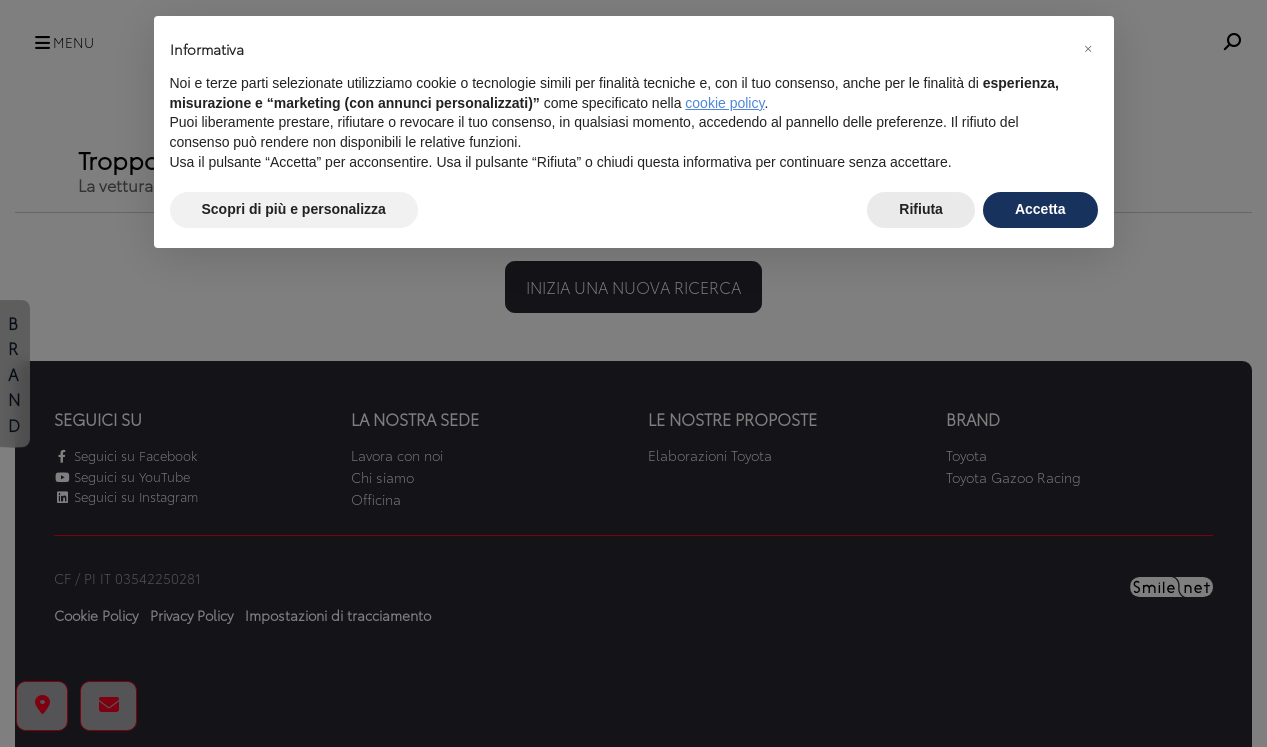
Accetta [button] (1040, 209)
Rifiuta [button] (921, 209)
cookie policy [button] (724, 103)
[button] (1088, 48)
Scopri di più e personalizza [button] (294, 209)
